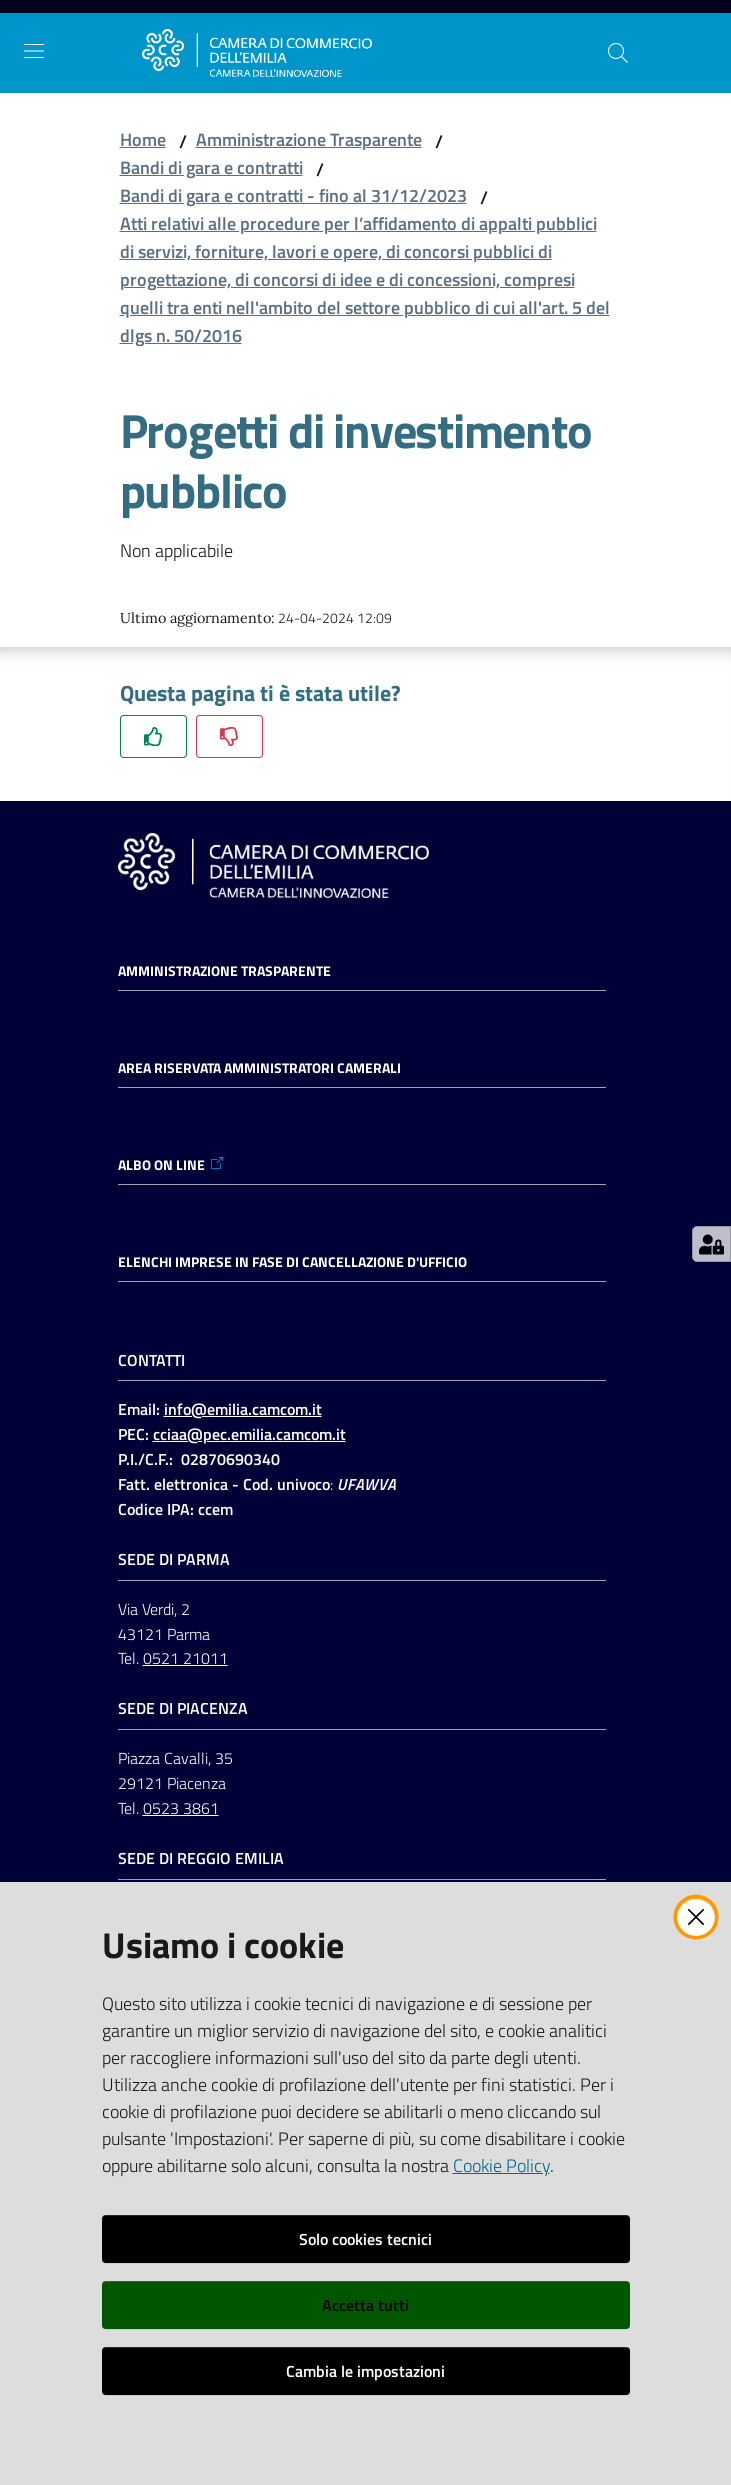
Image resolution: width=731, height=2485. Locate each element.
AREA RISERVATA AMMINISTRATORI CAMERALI (259, 1068)
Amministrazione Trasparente (309, 139)
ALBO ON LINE (171, 1165)
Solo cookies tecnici (365, 2239)
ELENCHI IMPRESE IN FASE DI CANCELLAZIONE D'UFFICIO (292, 1262)
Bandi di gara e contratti (211, 167)
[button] (618, 53)
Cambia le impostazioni (365, 2371)
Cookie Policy (501, 2165)
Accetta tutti (365, 2305)
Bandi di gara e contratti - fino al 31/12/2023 (293, 195)
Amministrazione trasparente (224, 971)
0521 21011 (185, 1658)
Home (143, 139)
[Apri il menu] (34, 51)
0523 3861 (181, 1808)
